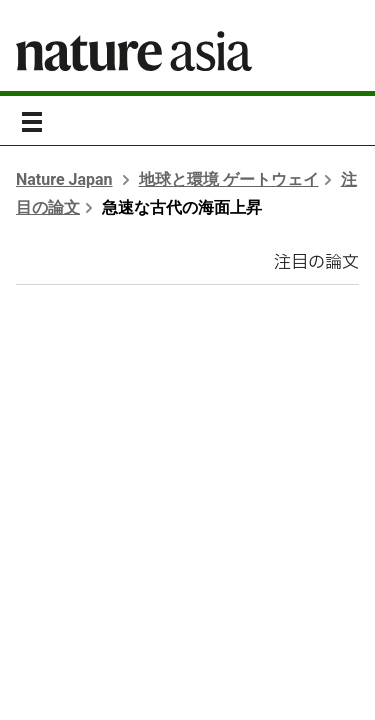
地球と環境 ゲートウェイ (229, 179)
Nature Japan (64, 179)
